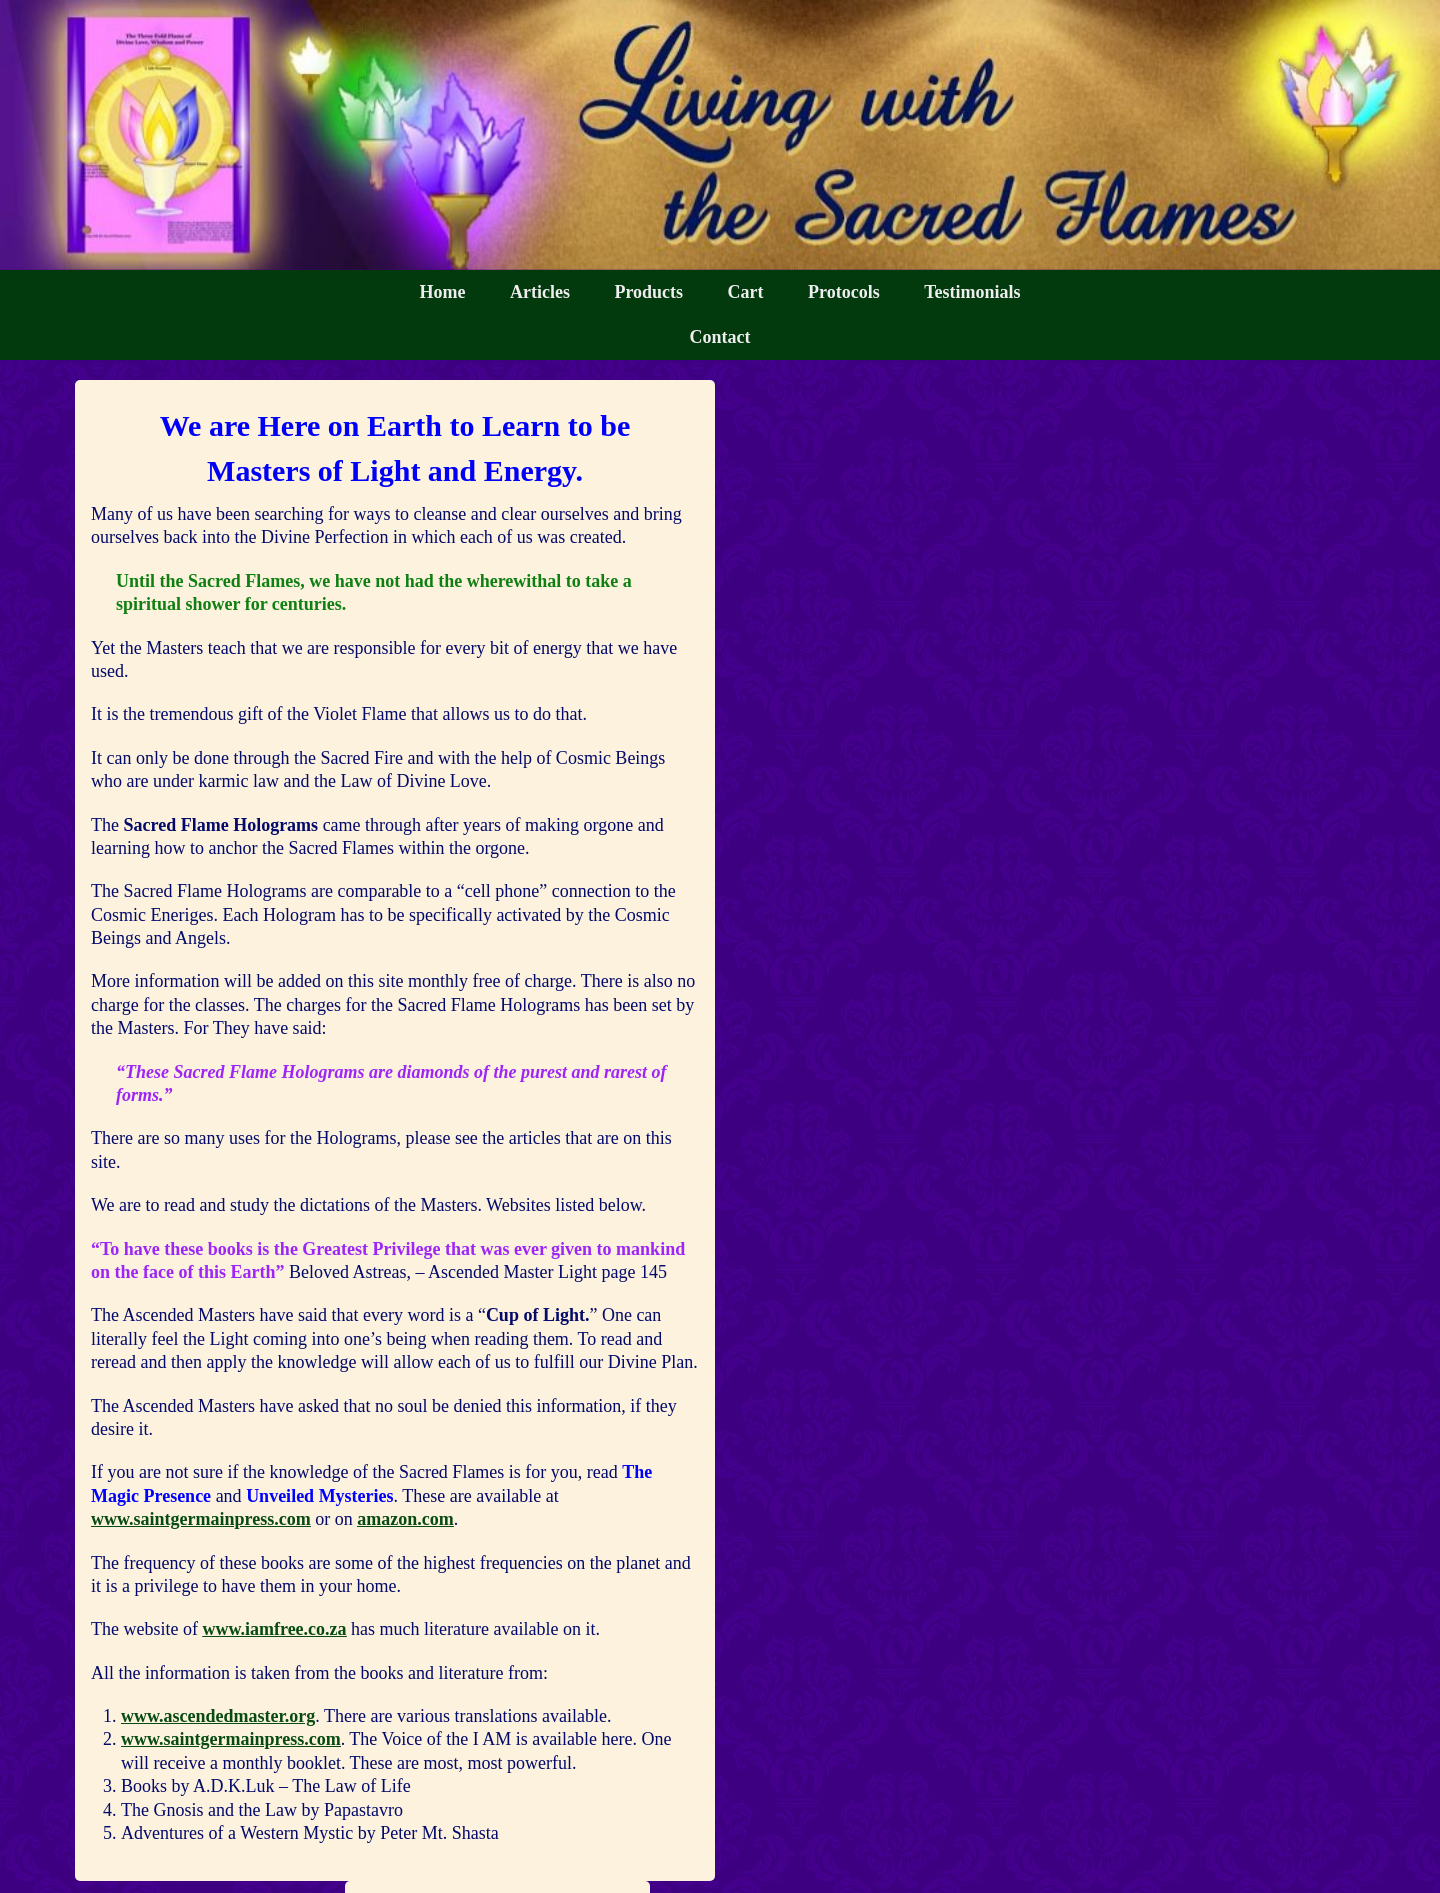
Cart (746, 292)
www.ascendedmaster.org (218, 1716)
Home (442, 292)
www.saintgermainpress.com (201, 1519)
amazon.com (405, 1519)
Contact (720, 337)
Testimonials (972, 292)
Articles (540, 292)
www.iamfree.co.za (274, 1629)
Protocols (844, 292)
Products (648, 292)
